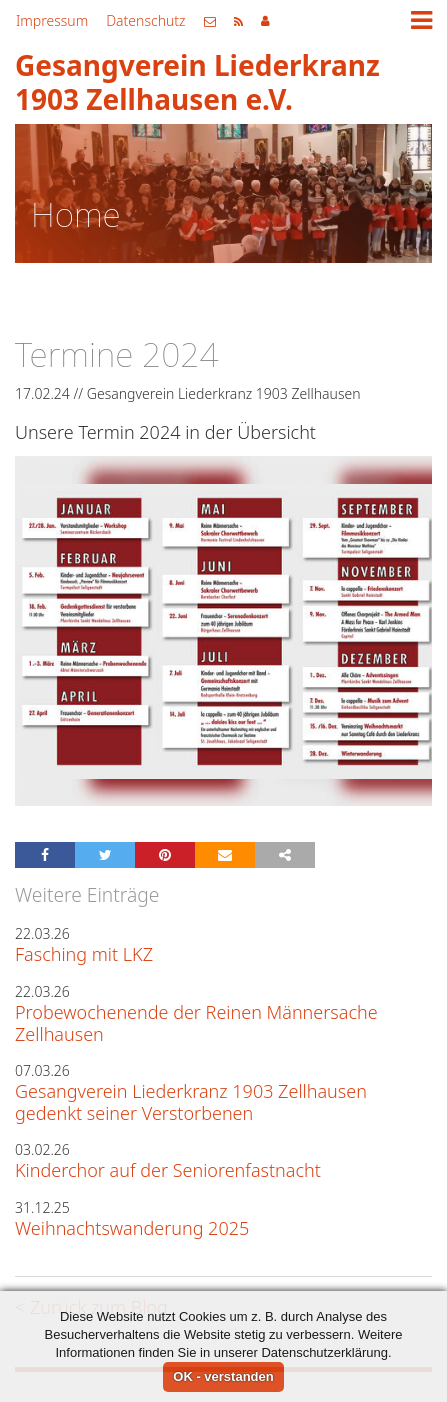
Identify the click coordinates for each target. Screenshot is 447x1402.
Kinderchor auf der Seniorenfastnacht (168, 1170)
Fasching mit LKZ (84, 954)
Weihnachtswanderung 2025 (132, 1228)
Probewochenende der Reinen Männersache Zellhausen (196, 1023)
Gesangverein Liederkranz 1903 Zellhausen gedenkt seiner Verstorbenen (191, 1102)
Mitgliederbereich (265, 21)
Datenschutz (145, 20)
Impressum (52, 20)
